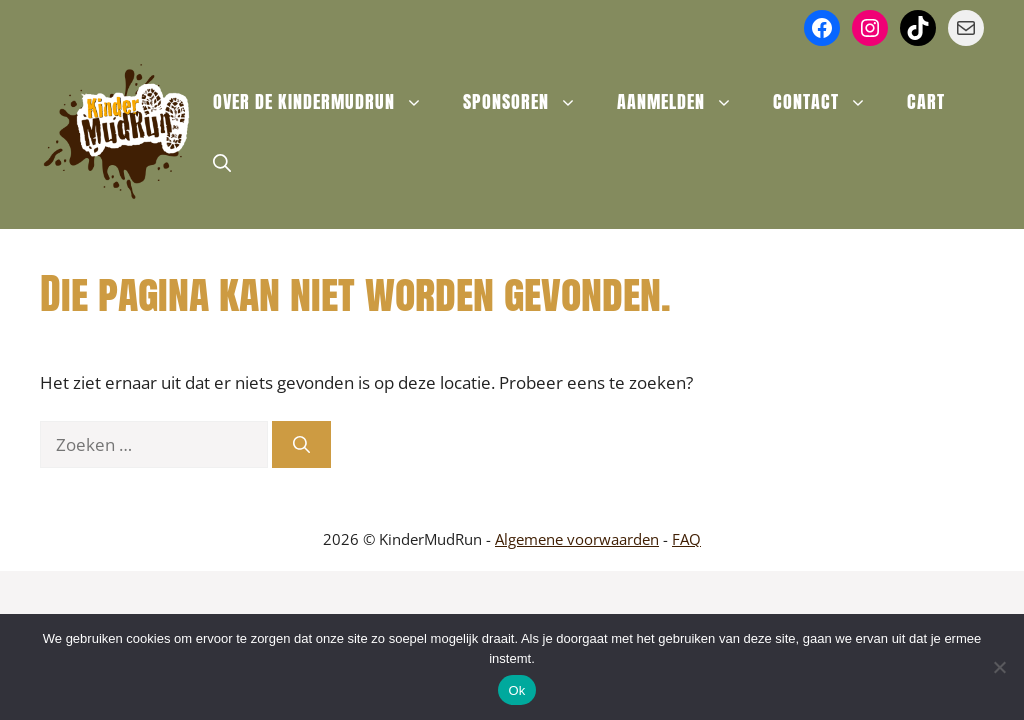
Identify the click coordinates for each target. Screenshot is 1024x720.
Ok (516, 690)
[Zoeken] (301, 445)
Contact (830, 102)
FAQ (686, 539)
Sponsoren (530, 102)
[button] (222, 162)
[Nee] (999, 667)
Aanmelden (685, 102)
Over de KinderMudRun (328, 102)
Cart (926, 101)
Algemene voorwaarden (577, 539)
